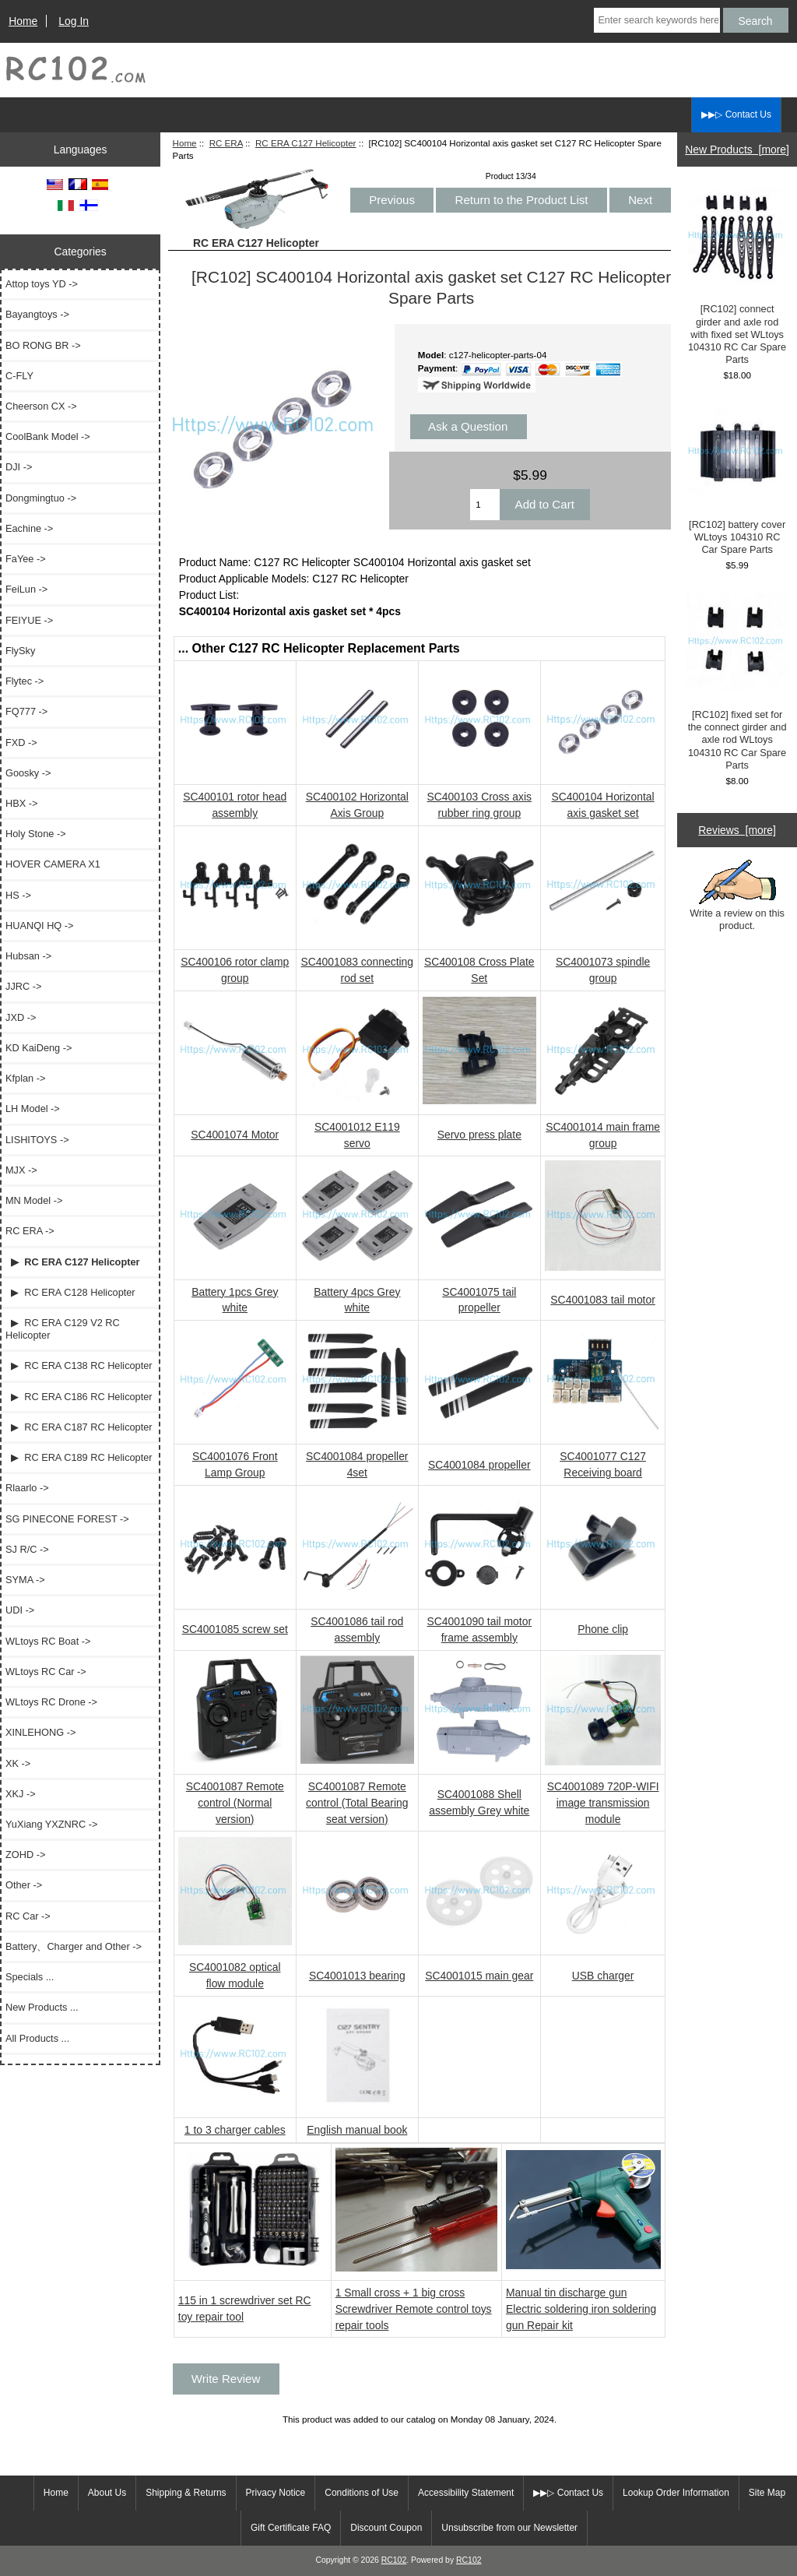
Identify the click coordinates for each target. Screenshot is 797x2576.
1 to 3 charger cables (235, 2130)
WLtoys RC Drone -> (51, 1702)
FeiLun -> (26, 589)
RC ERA (226, 143)
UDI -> (19, 1610)
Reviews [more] (737, 830)
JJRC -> (23, 986)
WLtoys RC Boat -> (47, 1641)
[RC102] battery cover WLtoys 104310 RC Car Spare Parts (737, 479)
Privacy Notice (276, 2492)
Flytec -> (24, 681)
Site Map (767, 2492)
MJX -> (21, 1170)
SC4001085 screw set (235, 1629)
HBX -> (21, 803)
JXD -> (20, 1017)
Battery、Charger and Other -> (73, 1946)
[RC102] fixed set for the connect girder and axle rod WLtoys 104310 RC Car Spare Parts (737, 682)
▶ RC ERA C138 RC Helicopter (79, 1365)
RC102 (394, 2560)
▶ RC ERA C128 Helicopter (70, 1292)
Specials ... (29, 1977)
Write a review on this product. (737, 895)
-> (29, 1231)
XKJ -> (20, 1794)
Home (23, 21)
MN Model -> (33, 1200)
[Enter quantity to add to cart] (484, 504)
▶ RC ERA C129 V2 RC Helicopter (62, 1329)
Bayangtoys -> (37, 314)
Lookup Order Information (676, 2492)
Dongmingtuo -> (40, 498)
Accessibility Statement (466, 2492)
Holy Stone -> (35, 833)
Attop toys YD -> (41, 284)
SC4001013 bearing (357, 1975)
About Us (107, 2492)
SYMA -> (25, 1579)
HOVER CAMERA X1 (52, 864)
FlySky (20, 650)
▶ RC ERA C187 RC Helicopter (79, 1427)
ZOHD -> (25, 1854)
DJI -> (18, 467)
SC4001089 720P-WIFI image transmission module (603, 1802)
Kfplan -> (25, 1078)
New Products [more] (737, 149)
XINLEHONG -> (40, 1732)
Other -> (23, 1885)
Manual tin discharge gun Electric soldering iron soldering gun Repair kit (581, 2308)
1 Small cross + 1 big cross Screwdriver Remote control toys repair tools (413, 2308)
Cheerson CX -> (41, 406)
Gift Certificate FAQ (291, 2527)
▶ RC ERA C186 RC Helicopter (79, 1396)
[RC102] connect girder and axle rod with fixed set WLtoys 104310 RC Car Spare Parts (737, 276)
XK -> (17, 1763)
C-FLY (19, 376)
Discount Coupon (386, 2527)
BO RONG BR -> (43, 345)
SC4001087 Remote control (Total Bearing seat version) (357, 1802)
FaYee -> (25, 559)
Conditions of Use (361, 2492)
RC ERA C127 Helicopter (305, 143)
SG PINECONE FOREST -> (67, 1519)
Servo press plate (479, 1134)
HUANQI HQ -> (39, 925)
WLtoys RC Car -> (45, 1671)
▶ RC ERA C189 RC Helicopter (79, 1457)
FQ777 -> (26, 711)
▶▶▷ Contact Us (736, 114)
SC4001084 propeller (479, 1465)
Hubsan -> (28, 956)
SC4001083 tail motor (602, 1299)
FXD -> (21, 742)
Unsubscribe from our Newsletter (509, 2527)
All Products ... (37, 2038)
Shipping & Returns (186, 2492)
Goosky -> (28, 773)
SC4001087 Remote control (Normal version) (235, 1802)
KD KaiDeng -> (38, 1048)
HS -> (18, 895)
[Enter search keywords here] (656, 20)
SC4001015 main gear (479, 1975)
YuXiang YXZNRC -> (51, 1824)
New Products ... (42, 2007)
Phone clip (603, 1629)
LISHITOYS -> (37, 1139)
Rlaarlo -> (27, 1488)
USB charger (603, 1975)
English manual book (357, 2130)
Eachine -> (29, 528)
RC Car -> (28, 1916)
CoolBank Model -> (47, 436)
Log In (73, 21)
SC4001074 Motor (235, 1134)
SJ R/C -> (27, 1549)
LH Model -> (32, 1108)
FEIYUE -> (29, 620)
